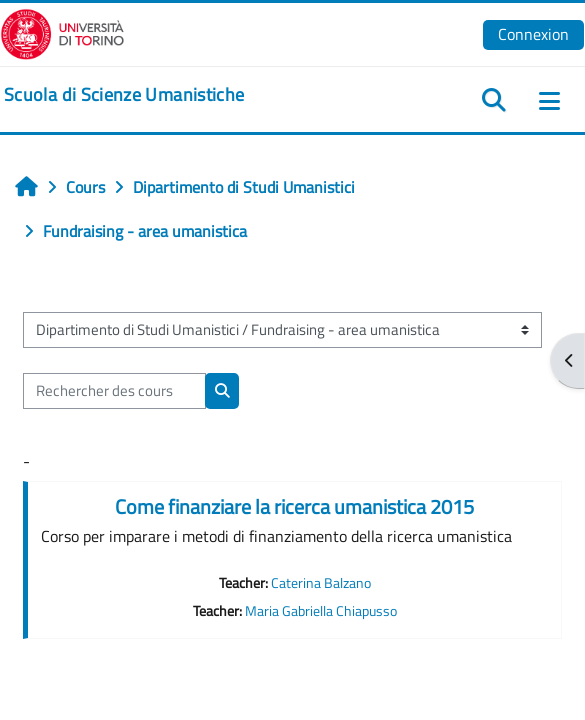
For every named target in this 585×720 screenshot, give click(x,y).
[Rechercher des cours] (114, 391)
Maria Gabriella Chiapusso (321, 611)
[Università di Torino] (62, 32)
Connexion (533, 34)
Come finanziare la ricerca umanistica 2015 (294, 506)
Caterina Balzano (321, 583)
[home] (124, 95)
